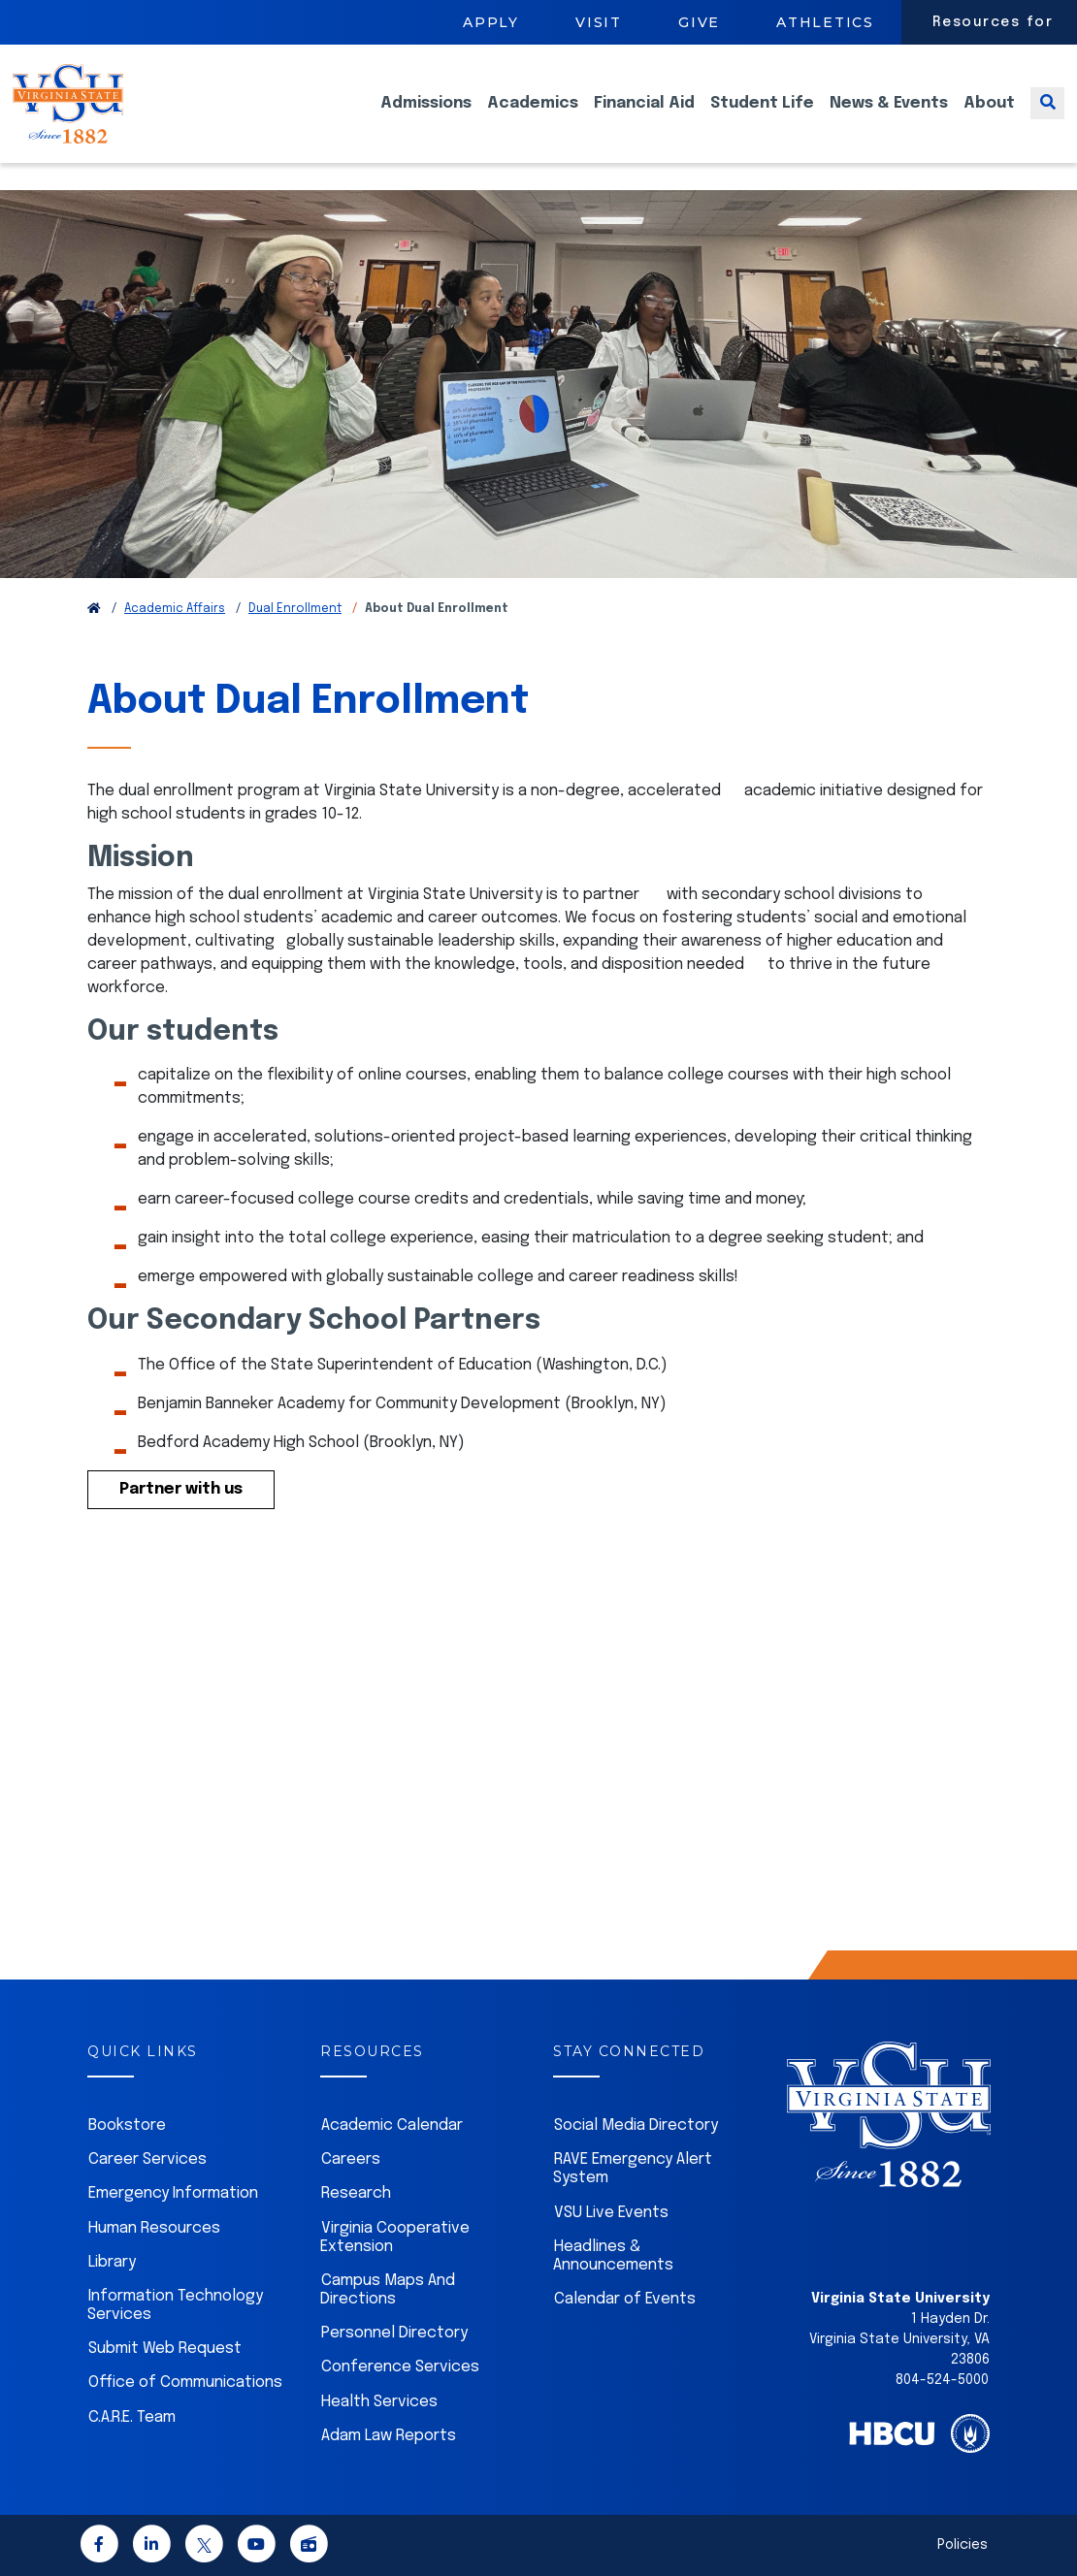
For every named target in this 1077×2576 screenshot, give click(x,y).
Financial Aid (644, 117)
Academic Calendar (392, 2125)
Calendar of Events (625, 2299)
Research (356, 2193)
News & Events (889, 117)
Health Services (379, 2402)
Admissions (426, 117)
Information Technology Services (175, 2305)
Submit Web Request (165, 2348)
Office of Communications (185, 2382)
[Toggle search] (1047, 117)
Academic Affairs (174, 609)
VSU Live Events (611, 2213)
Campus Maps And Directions (387, 2289)
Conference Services (400, 2367)
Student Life (762, 117)
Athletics (825, 22)
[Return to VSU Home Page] (94, 609)
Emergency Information (173, 2193)
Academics (532, 117)
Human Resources (154, 2228)
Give (699, 22)
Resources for (993, 22)
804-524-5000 (942, 2380)
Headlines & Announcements (613, 2255)
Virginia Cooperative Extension (395, 2237)
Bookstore (127, 2125)
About (989, 117)
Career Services (147, 2159)
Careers (350, 2159)
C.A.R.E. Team (132, 2417)
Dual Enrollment (295, 609)
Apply (491, 22)
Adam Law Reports (388, 2436)
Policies (962, 2545)
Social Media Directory (636, 2125)
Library (112, 2262)
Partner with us (181, 1489)
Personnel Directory (394, 2333)
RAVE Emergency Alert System (632, 2168)
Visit (598, 22)
